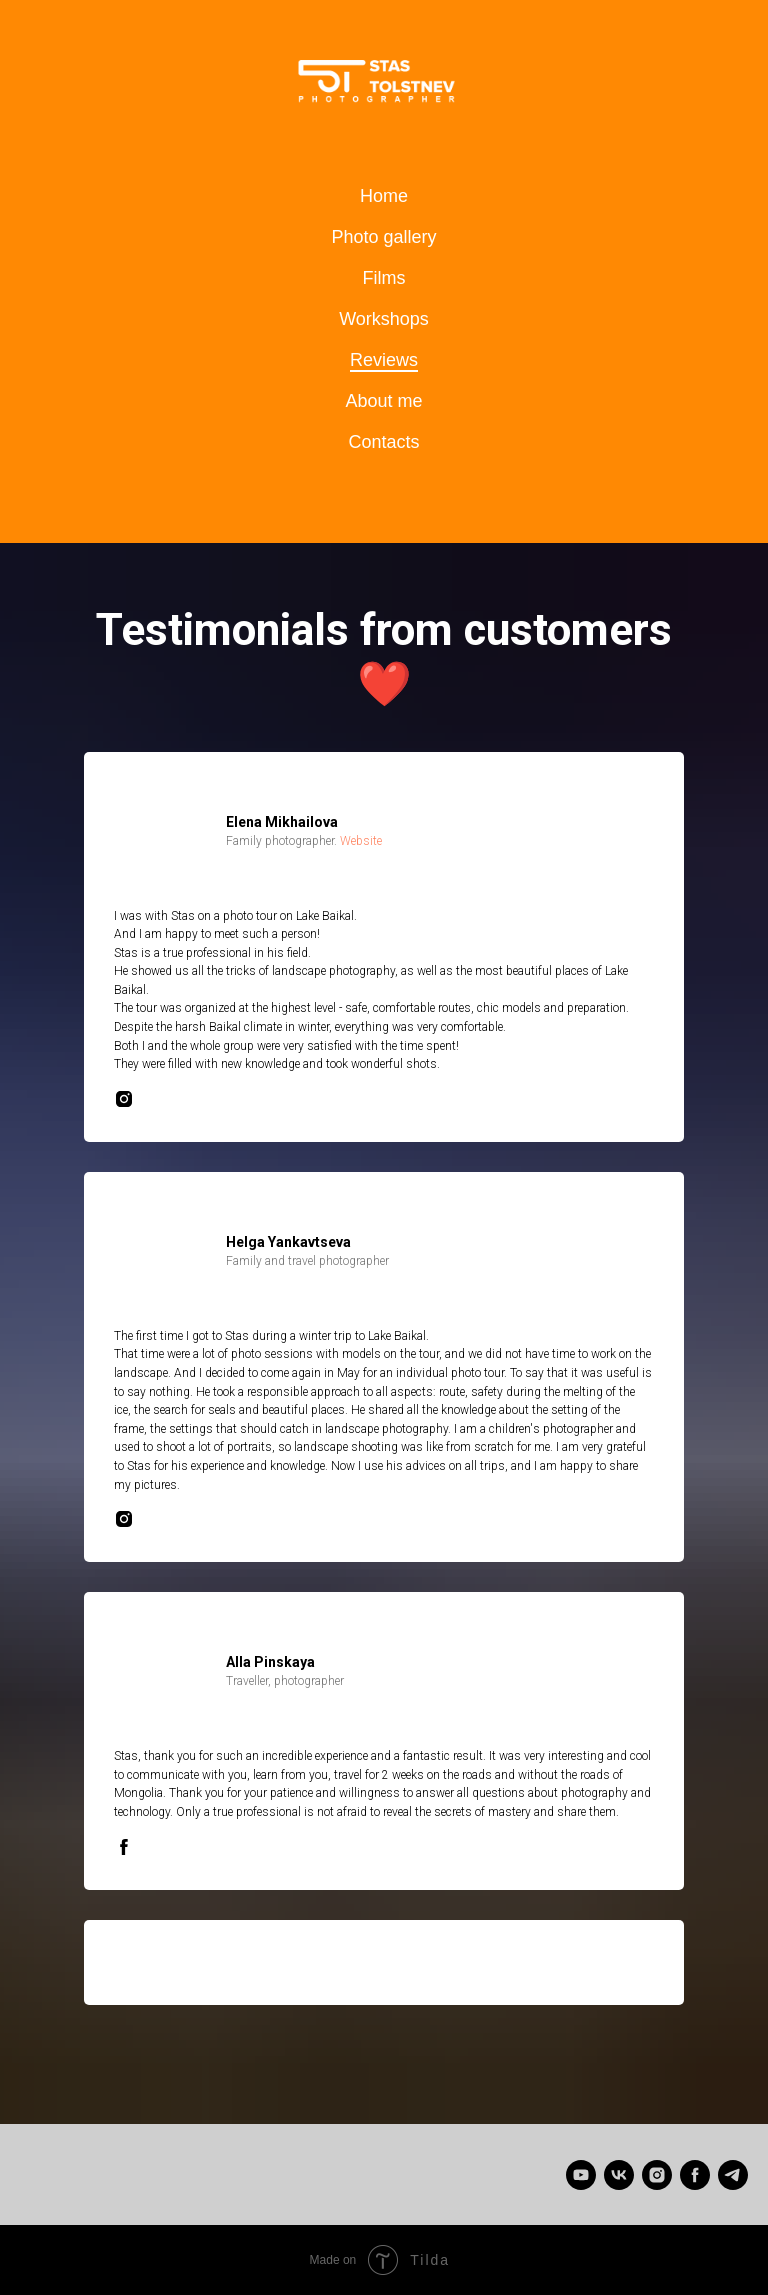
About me (383, 401)
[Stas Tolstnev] (581, 2175)
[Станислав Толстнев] (619, 2175)
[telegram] (733, 2175)
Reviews (384, 360)
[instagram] (657, 2175)
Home (384, 196)
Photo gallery (383, 237)
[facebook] (695, 2175)
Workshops (384, 319)
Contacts (383, 442)
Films (384, 278)
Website (361, 841)
